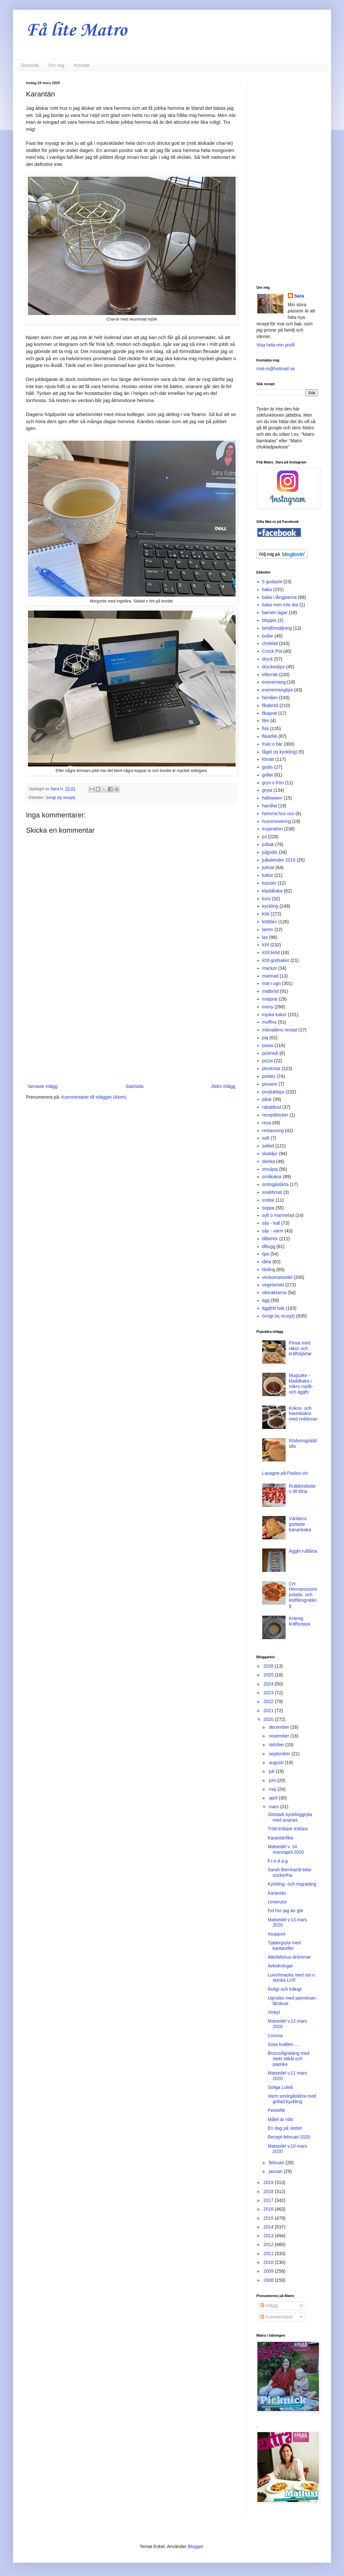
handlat (269, 805)
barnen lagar (275, 612)
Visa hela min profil (275, 344)
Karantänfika (280, 1837)
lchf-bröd (271, 952)
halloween (272, 798)
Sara (299, 295)
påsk (267, 1099)
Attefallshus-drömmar (289, 1957)
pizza (267, 1060)
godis (267, 767)
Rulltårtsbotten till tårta (302, 1489)
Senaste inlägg (43, 1086)
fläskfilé (269, 736)
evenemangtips (277, 689)
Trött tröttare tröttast (288, 1828)
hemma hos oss (278, 813)
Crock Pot (272, 651)
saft (266, 1138)
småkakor (272, 1176)
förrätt (268, 759)
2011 (269, 2253)
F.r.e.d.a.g (278, 1860)
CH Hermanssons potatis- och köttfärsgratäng (303, 1594)
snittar (268, 1200)
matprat (269, 999)
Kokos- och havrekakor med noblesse (303, 1414)
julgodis (269, 852)
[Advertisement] (131, 1028)
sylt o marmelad (278, 1215)
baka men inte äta (280, 604)
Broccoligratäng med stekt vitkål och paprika (288, 2059)
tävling (268, 1269)
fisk (265, 728)
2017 (269, 2200)
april (273, 1797)
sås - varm (272, 1230)
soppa (268, 1207)
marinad (270, 976)
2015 (269, 2218)
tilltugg (268, 1246)
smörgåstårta (275, 1184)
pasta (267, 1045)
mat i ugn (271, 983)
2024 (269, 1683)
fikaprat (269, 713)
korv (266, 898)
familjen (270, 697)
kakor (267, 875)
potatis (269, 1076)
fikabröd (270, 705)
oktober (277, 1744)
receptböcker (275, 1115)
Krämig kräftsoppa (299, 1621)
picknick (270, 1053)
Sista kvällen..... (284, 2044)
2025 (269, 1674)
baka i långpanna (279, 597)
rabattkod (271, 1107)
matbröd (270, 991)
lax (265, 937)
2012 (269, 2244)
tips (265, 1253)
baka (267, 589)
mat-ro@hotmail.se (275, 368)
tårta (266, 1261)
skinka (268, 1161)
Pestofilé (276, 2110)
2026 (269, 1666)
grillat (267, 774)
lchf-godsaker (275, 960)
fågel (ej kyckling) (279, 751)
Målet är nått (280, 2119)
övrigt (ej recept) (60, 797)
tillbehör (270, 1238)
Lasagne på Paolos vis (285, 1473)
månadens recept (279, 1029)
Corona (275, 2035)
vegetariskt (273, 1284)
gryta (267, 790)
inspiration (272, 828)
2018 (269, 2191)
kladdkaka (272, 890)
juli (272, 1771)
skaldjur (270, 1153)
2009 (269, 2271)
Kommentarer (276, 2316)
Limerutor (277, 1901)
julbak (268, 844)
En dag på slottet (285, 2128)
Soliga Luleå (280, 2087)
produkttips (273, 1091)
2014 (269, 2226)
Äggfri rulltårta (303, 1551)
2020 (269, 1719)
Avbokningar (280, 1965)
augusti (277, 1762)
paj (265, 1037)
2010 (269, 2262)
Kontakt (81, 65)
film (265, 720)
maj (273, 1789)
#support (276, 1934)
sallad (268, 1145)
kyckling (270, 906)
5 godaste (272, 581)
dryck (267, 659)
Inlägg (269, 2305)
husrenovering (276, 821)
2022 (269, 1701)
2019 (269, 2182)
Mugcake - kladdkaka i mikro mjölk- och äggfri (301, 1383)
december (279, 1727)
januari (276, 2171)
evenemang (274, 682)
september (280, 1753)
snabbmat (272, 1192)
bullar (267, 635)
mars (274, 1806)
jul (264, 836)
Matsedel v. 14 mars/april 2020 (286, 1849)
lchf (265, 944)
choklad (270, 643)
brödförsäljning (277, 628)
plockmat (271, 1068)
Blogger (195, 2546)
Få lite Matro (76, 30)
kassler (269, 883)
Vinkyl (274, 2012)
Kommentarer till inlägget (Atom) (94, 1097)
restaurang (273, 1130)
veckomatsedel (277, 1277)
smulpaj (270, 1169)
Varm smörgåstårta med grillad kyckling (292, 2098)
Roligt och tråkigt (284, 1989)
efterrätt (270, 674)
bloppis (269, 620)
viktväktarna (274, 1292)
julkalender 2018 (279, 860)
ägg (266, 1300)
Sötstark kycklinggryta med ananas (290, 1817)
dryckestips (273, 666)
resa (266, 1122)
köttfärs (269, 921)
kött (266, 913)
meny (267, 1006)
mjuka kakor (274, 1014)
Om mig (56, 65)
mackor (269, 968)
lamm (267, 929)
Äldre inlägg (223, 1086)
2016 (269, 2209)
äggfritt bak (273, 1308)
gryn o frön (273, 782)
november (279, 1735)
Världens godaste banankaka (300, 1524)
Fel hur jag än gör (285, 1910)
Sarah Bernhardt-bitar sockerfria (290, 1872)
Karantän (277, 1893)
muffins (269, 1022)
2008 (269, 2280)
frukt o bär (272, 744)
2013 (269, 2235)
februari (277, 2162)
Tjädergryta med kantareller (284, 1945)
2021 (269, 1710)
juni (273, 1780)
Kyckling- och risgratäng (292, 1884)
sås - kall (271, 1223)
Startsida (30, 65)
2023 (269, 1692)
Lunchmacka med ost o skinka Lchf (291, 1977)
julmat (268, 867)
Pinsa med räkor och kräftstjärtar (300, 1348)
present (269, 1084)
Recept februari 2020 (289, 2137)
